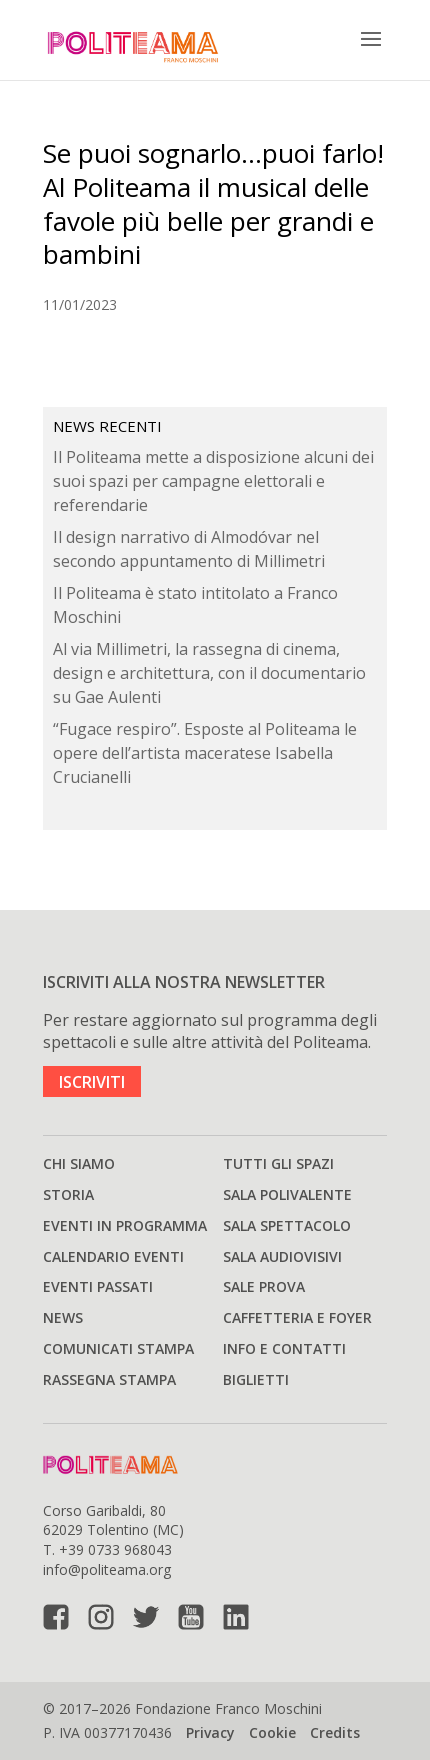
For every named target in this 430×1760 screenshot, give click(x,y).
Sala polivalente (287, 1194)
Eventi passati (98, 1286)
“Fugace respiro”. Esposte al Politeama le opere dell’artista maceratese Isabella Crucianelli (205, 753)
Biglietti (256, 1379)
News (63, 1317)
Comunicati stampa (118, 1348)
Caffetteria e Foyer (297, 1317)
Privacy (210, 1732)
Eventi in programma (125, 1225)
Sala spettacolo (287, 1225)
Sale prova (264, 1286)
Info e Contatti (284, 1348)
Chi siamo (79, 1163)
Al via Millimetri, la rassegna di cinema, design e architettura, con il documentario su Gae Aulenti (209, 673)
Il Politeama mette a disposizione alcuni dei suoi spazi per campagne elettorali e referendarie (213, 481)
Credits (335, 1732)
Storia (68, 1194)
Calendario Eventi (113, 1256)
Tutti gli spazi (278, 1163)
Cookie (272, 1732)
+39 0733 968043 (115, 1549)
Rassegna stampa (109, 1379)
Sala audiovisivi (282, 1256)
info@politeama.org (107, 1569)
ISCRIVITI (92, 1081)
